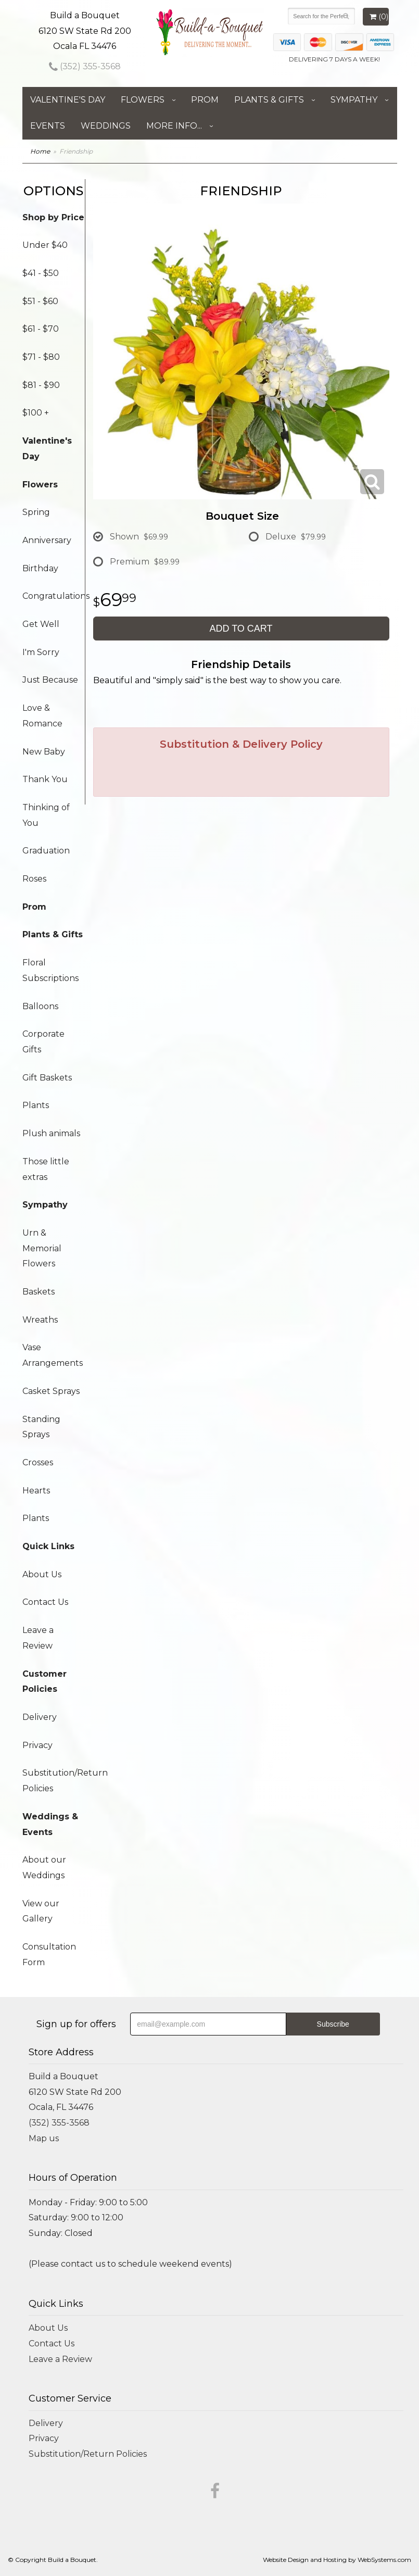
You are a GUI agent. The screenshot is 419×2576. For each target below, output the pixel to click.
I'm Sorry (40, 652)
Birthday (40, 568)
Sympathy (354, 100)
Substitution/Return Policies (53, 1780)
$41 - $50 (40, 273)
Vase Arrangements (52, 1355)
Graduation (46, 851)
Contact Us (45, 1602)
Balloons (40, 1006)
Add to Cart (240, 628)
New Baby (43, 752)
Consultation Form (49, 1954)
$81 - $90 (41, 385)
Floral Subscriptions (50, 970)
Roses (34, 879)
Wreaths (40, 1320)
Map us (44, 2138)
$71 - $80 (41, 357)
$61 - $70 (40, 329)
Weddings (106, 126)
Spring (36, 512)
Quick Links (48, 1546)
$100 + (35, 413)
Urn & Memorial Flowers (41, 1248)
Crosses (37, 1462)
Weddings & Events (50, 1824)
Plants (35, 1105)
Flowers (142, 100)
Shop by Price (53, 217)
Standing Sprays (41, 1427)
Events (47, 126)
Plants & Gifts (269, 100)
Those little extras (45, 1169)
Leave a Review (38, 1638)
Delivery (39, 1717)
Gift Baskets (47, 1078)
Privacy (37, 1745)
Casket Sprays (51, 1391)
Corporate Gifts (43, 1041)
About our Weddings (44, 1867)
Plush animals (51, 1133)
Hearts (36, 1491)
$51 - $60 (40, 301)
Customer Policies (44, 1681)
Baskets (38, 1292)
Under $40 (45, 245)
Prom (205, 100)
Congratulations (53, 596)
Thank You (45, 779)
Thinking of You (46, 815)
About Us (41, 1574)
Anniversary (46, 540)
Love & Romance (42, 715)
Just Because (50, 680)
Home (40, 151)
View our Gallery (40, 1911)
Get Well (40, 624)
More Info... (174, 126)
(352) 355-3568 (85, 66)
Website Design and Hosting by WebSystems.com (337, 2560)
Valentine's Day (67, 100)
